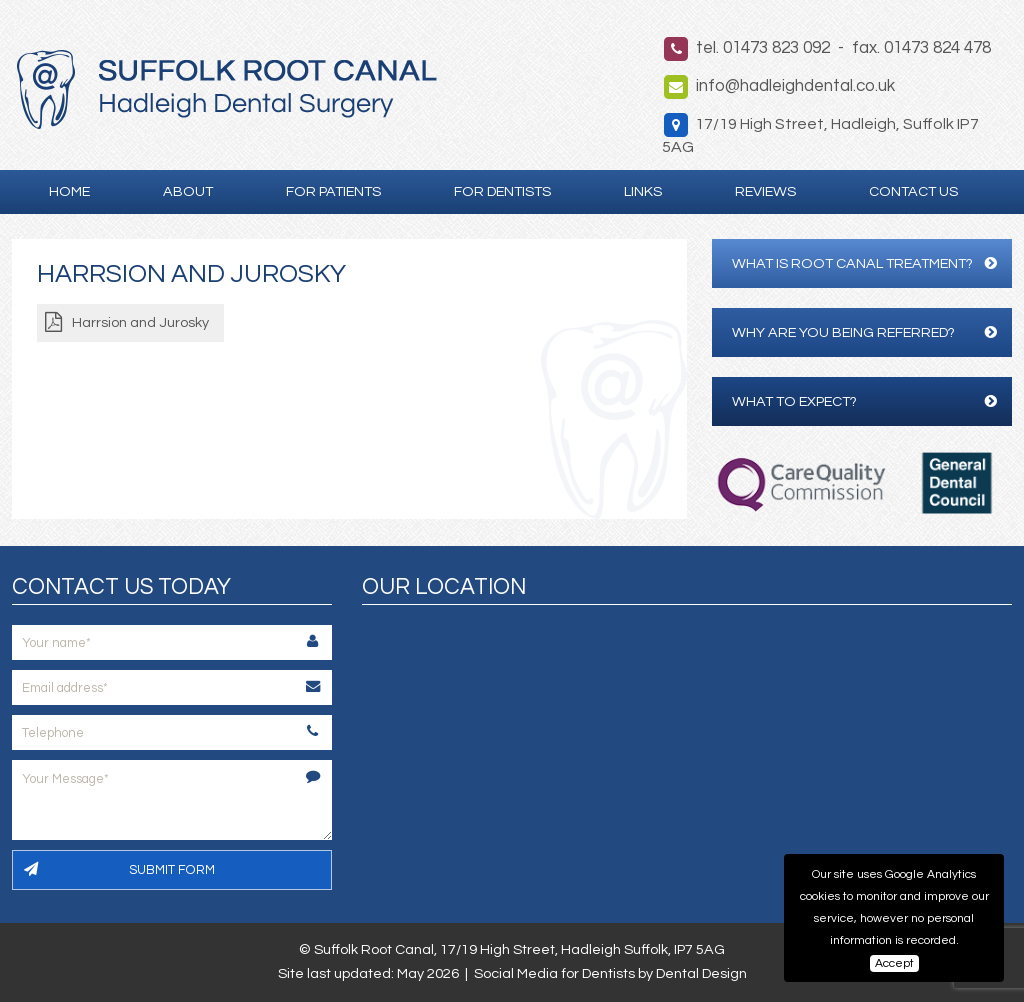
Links (643, 191)
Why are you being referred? (864, 332)
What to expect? (864, 401)
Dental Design (701, 973)
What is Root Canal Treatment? (864, 263)
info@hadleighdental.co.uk (795, 86)
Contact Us (913, 191)
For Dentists (502, 191)
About (188, 191)
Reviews (765, 191)
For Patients (333, 191)
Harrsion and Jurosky (140, 322)
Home (69, 191)
